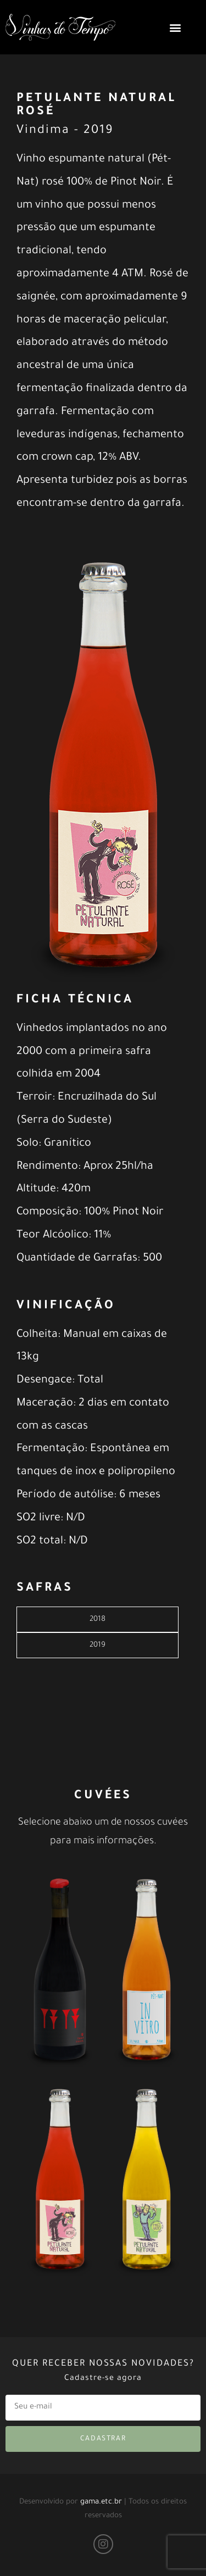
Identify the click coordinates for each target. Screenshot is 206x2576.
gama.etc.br (101, 2502)
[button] (175, 27)
